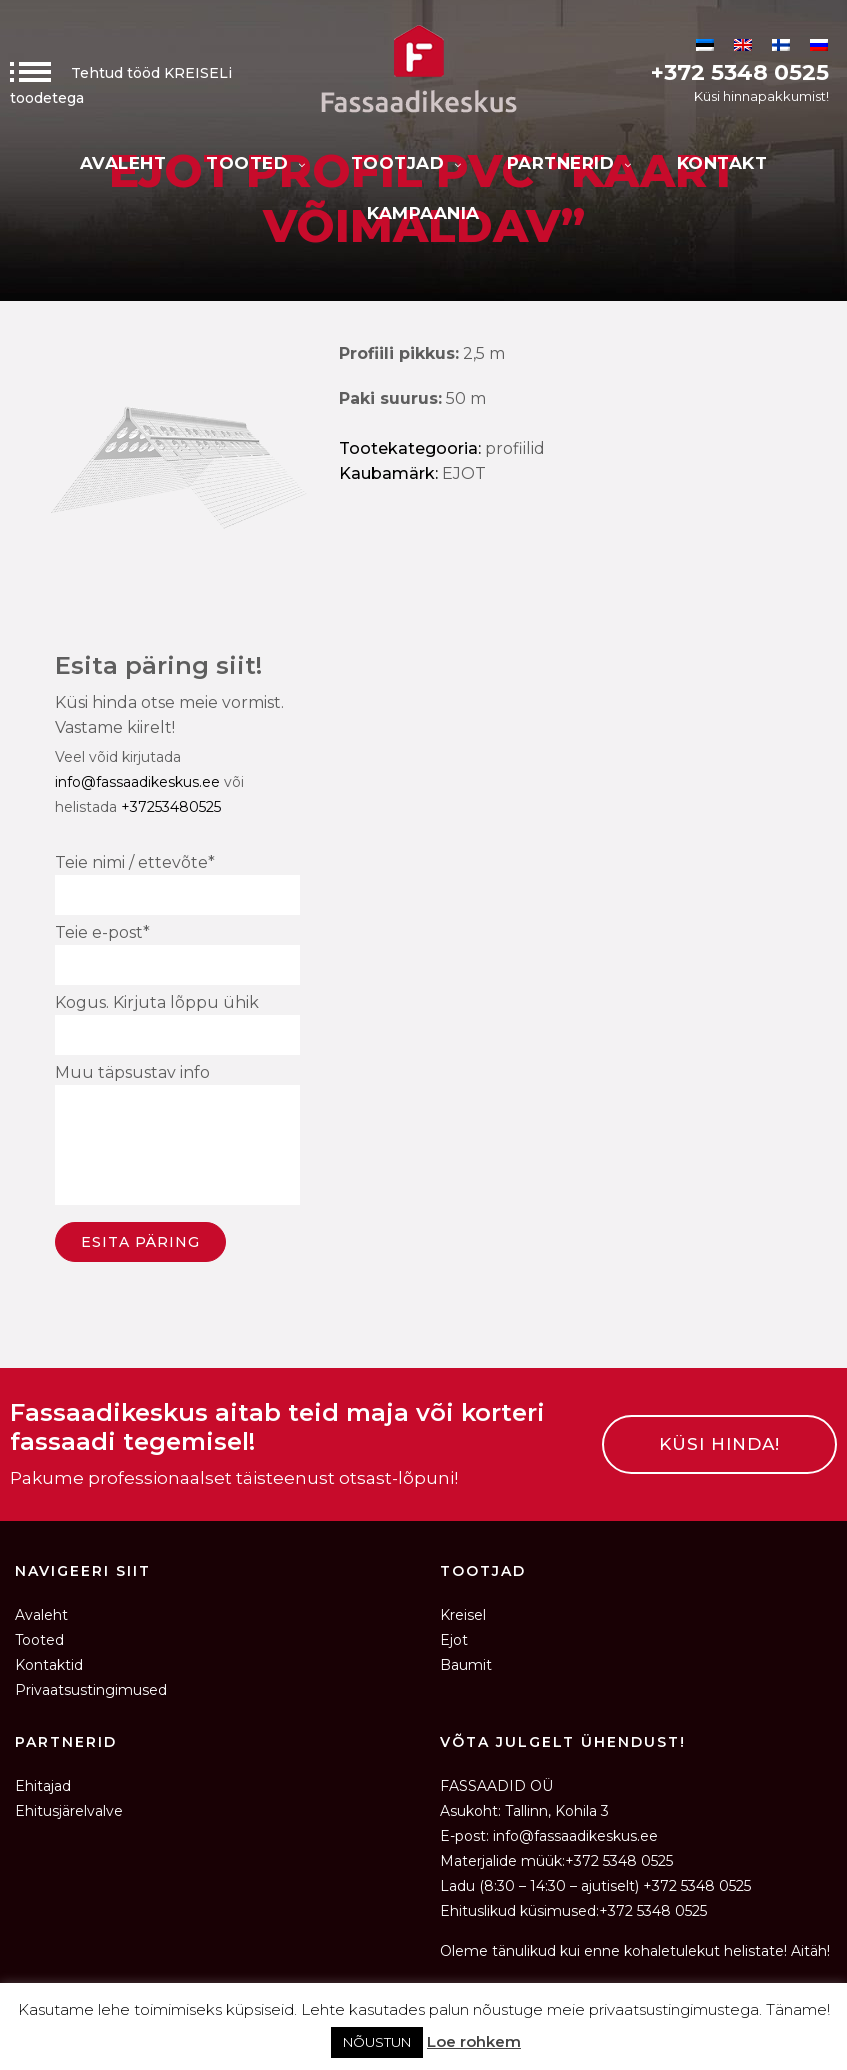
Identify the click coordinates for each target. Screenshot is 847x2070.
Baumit (466, 1665)
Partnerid (572, 163)
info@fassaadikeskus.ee (137, 782)
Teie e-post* (177, 954)
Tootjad (409, 163)
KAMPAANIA (423, 213)
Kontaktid (49, 1665)
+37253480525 (171, 807)
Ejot (454, 1640)
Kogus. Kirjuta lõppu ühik (177, 1024)
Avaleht (123, 163)
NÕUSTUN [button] (377, 2042)
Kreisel (463, 1615)
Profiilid (515, 448)
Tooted (258, 163)
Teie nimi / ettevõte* (177, 884)
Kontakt (722, 163)
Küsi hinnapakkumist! (761, 96)
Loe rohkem (474, 2041)
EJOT (464, 473)
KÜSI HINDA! (719, 1444)
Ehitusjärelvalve (69, 1811)
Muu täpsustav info (177, 1137)
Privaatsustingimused (91, 1690)
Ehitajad (43, 1786)
